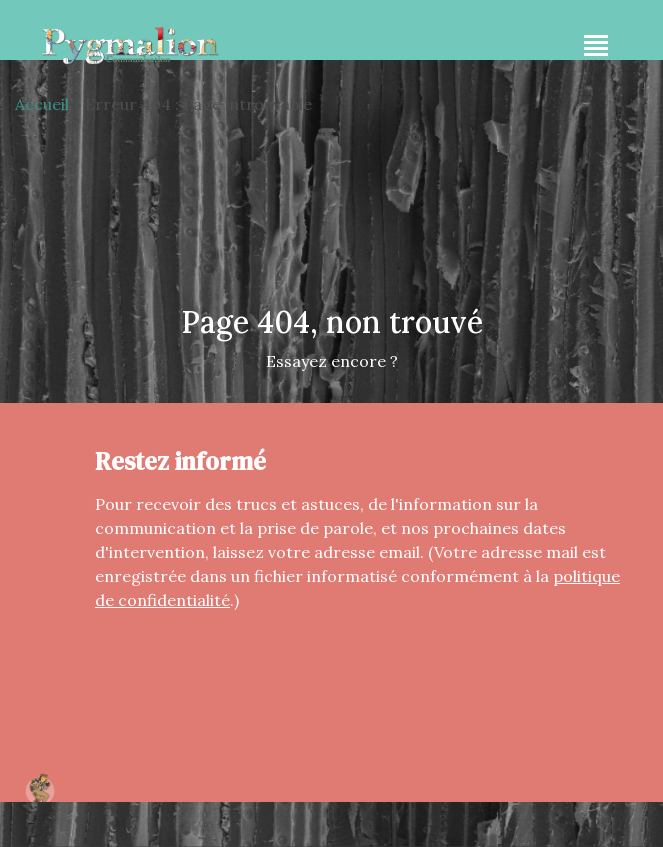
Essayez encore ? (332, 361)
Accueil (42, 104)
